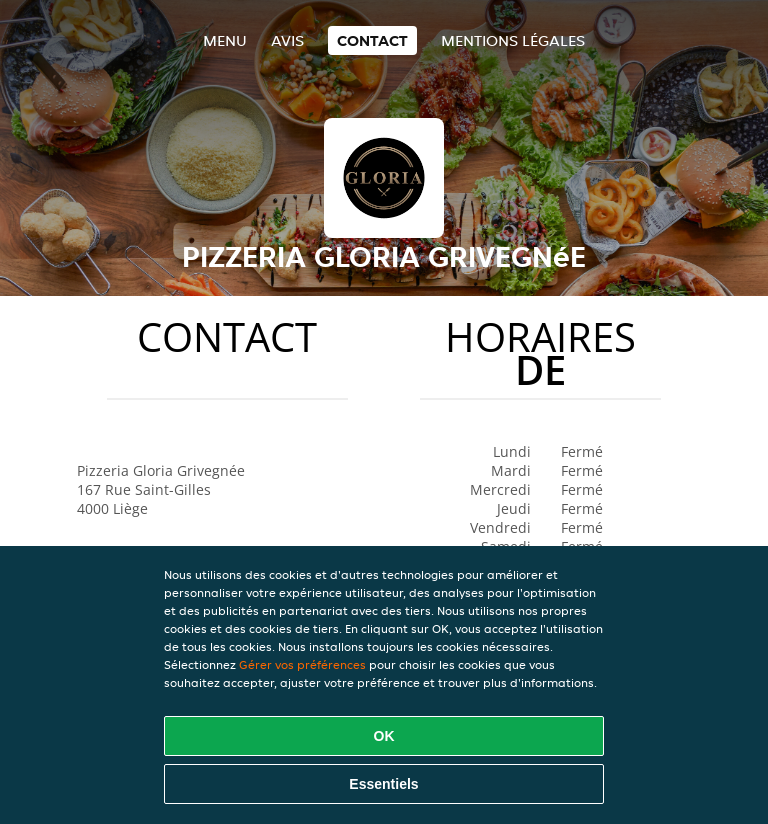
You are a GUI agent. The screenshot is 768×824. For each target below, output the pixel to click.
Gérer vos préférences (302, 664)
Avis (287, 40)
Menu (225, 40)
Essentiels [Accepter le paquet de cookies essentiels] (383, 784)
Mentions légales (513, 40)
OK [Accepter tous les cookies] (384, 736)
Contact (372, 40)
